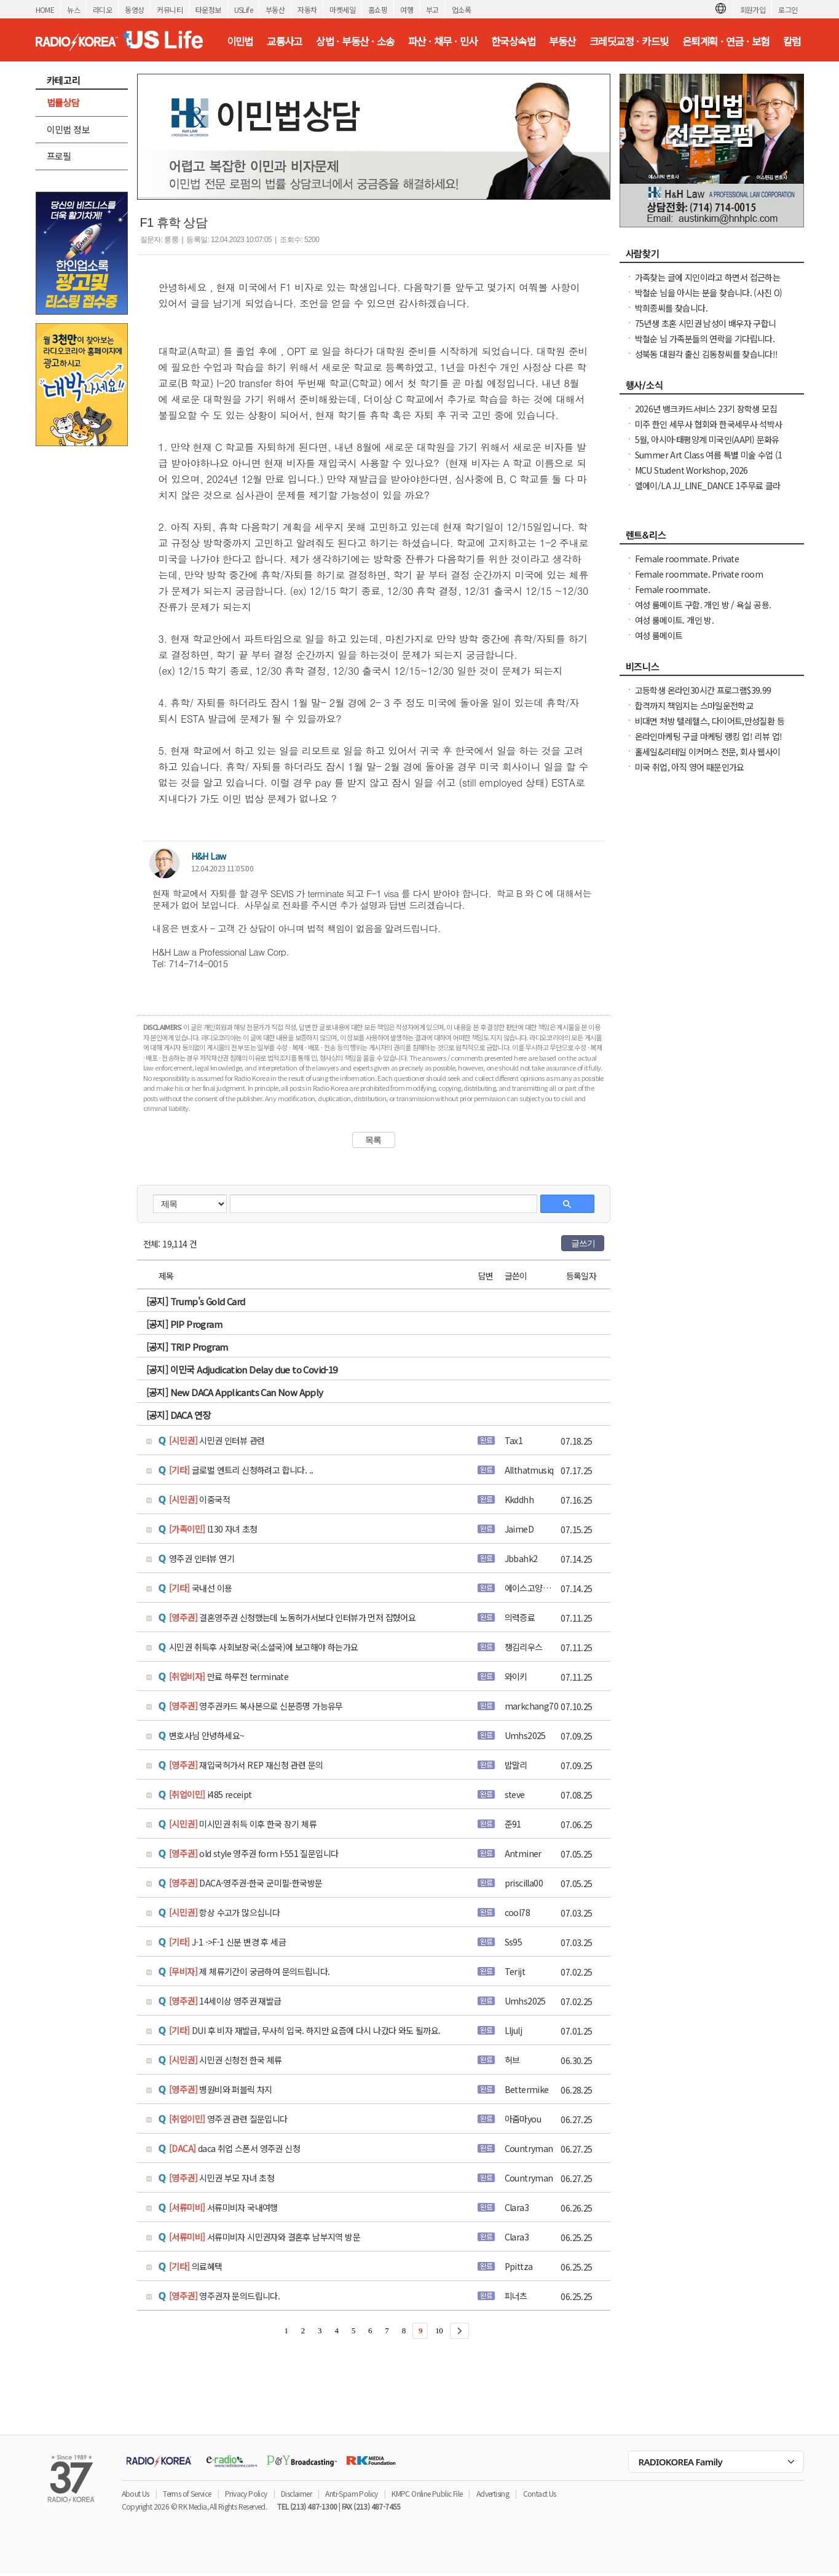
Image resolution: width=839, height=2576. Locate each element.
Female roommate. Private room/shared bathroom (687, 564)
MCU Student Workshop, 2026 (691, 470)
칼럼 (792, 41)
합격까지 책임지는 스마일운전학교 (694, 705)
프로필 (59, 155)
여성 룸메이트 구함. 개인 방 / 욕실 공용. (703, 605)
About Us (135, 2493)
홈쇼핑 (377, 9)
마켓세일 (342, 9)
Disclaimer (296, 2493)
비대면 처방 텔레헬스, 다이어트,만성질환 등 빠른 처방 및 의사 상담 (710, 727)
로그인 (787, 9)
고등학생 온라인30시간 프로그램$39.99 (703, 690)
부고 (432, 9)
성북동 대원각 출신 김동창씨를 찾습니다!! (706, 354)
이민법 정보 (68, 129)
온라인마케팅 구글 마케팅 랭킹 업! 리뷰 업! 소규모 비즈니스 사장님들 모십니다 (708, 742)
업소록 (461, 9)
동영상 (134, 9)
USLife (243, 9)
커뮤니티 (170, 9)
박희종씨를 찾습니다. (671, 308)
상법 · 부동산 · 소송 (355, 41)
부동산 (275, 9)
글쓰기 (583, 1243)
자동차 (307, 9)
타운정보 (208, 9)
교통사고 (284, 41)
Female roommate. (672, 589)
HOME (45, 9)
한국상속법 (513, 41)
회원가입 (753, 9)
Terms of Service (187, 2493)
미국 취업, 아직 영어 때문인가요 (689, 767)
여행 (406, 9)
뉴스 (73, 9)
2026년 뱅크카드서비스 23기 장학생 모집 (706, 408)
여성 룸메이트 (659, 635)
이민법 (240, 41)
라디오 (102, 9)
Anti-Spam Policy (351, 2493)
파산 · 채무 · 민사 (443, 41)
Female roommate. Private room (699, 574)
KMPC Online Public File (427, 2493)
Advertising (492, 2493)
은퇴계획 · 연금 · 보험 (726, 41)
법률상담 (63, 102)
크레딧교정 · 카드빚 (628, 41)
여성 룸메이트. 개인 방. (674, 620)
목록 (373, 1140)
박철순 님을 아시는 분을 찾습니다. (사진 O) (708, 292)
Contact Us (539, 2493)
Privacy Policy (246, 2493)
